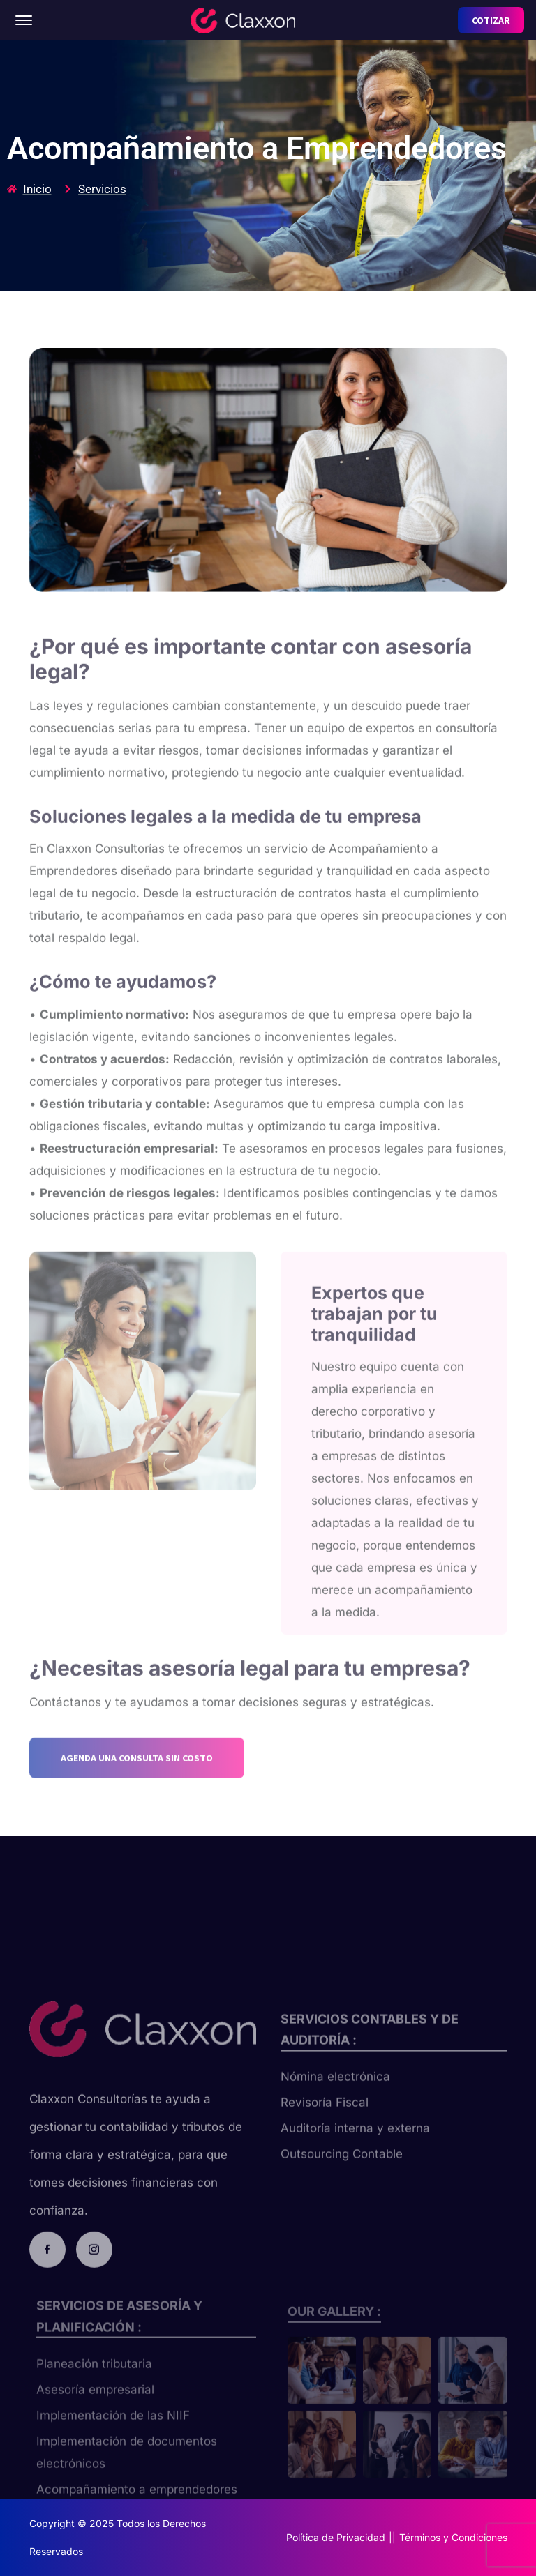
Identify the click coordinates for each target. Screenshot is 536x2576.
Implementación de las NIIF (113, 2440)
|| (392, 2537)
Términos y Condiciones (453, 2537)
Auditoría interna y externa (355, 2158)
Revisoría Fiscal (324, 2132)
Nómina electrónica (335, 2106)
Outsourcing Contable (342, 2183)
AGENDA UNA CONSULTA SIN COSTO (137, 1792)
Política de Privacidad (335, 2537)
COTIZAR (491, 20)
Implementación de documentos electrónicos (126, 2477)
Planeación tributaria (94, 2388)
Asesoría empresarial (95, 2414)
